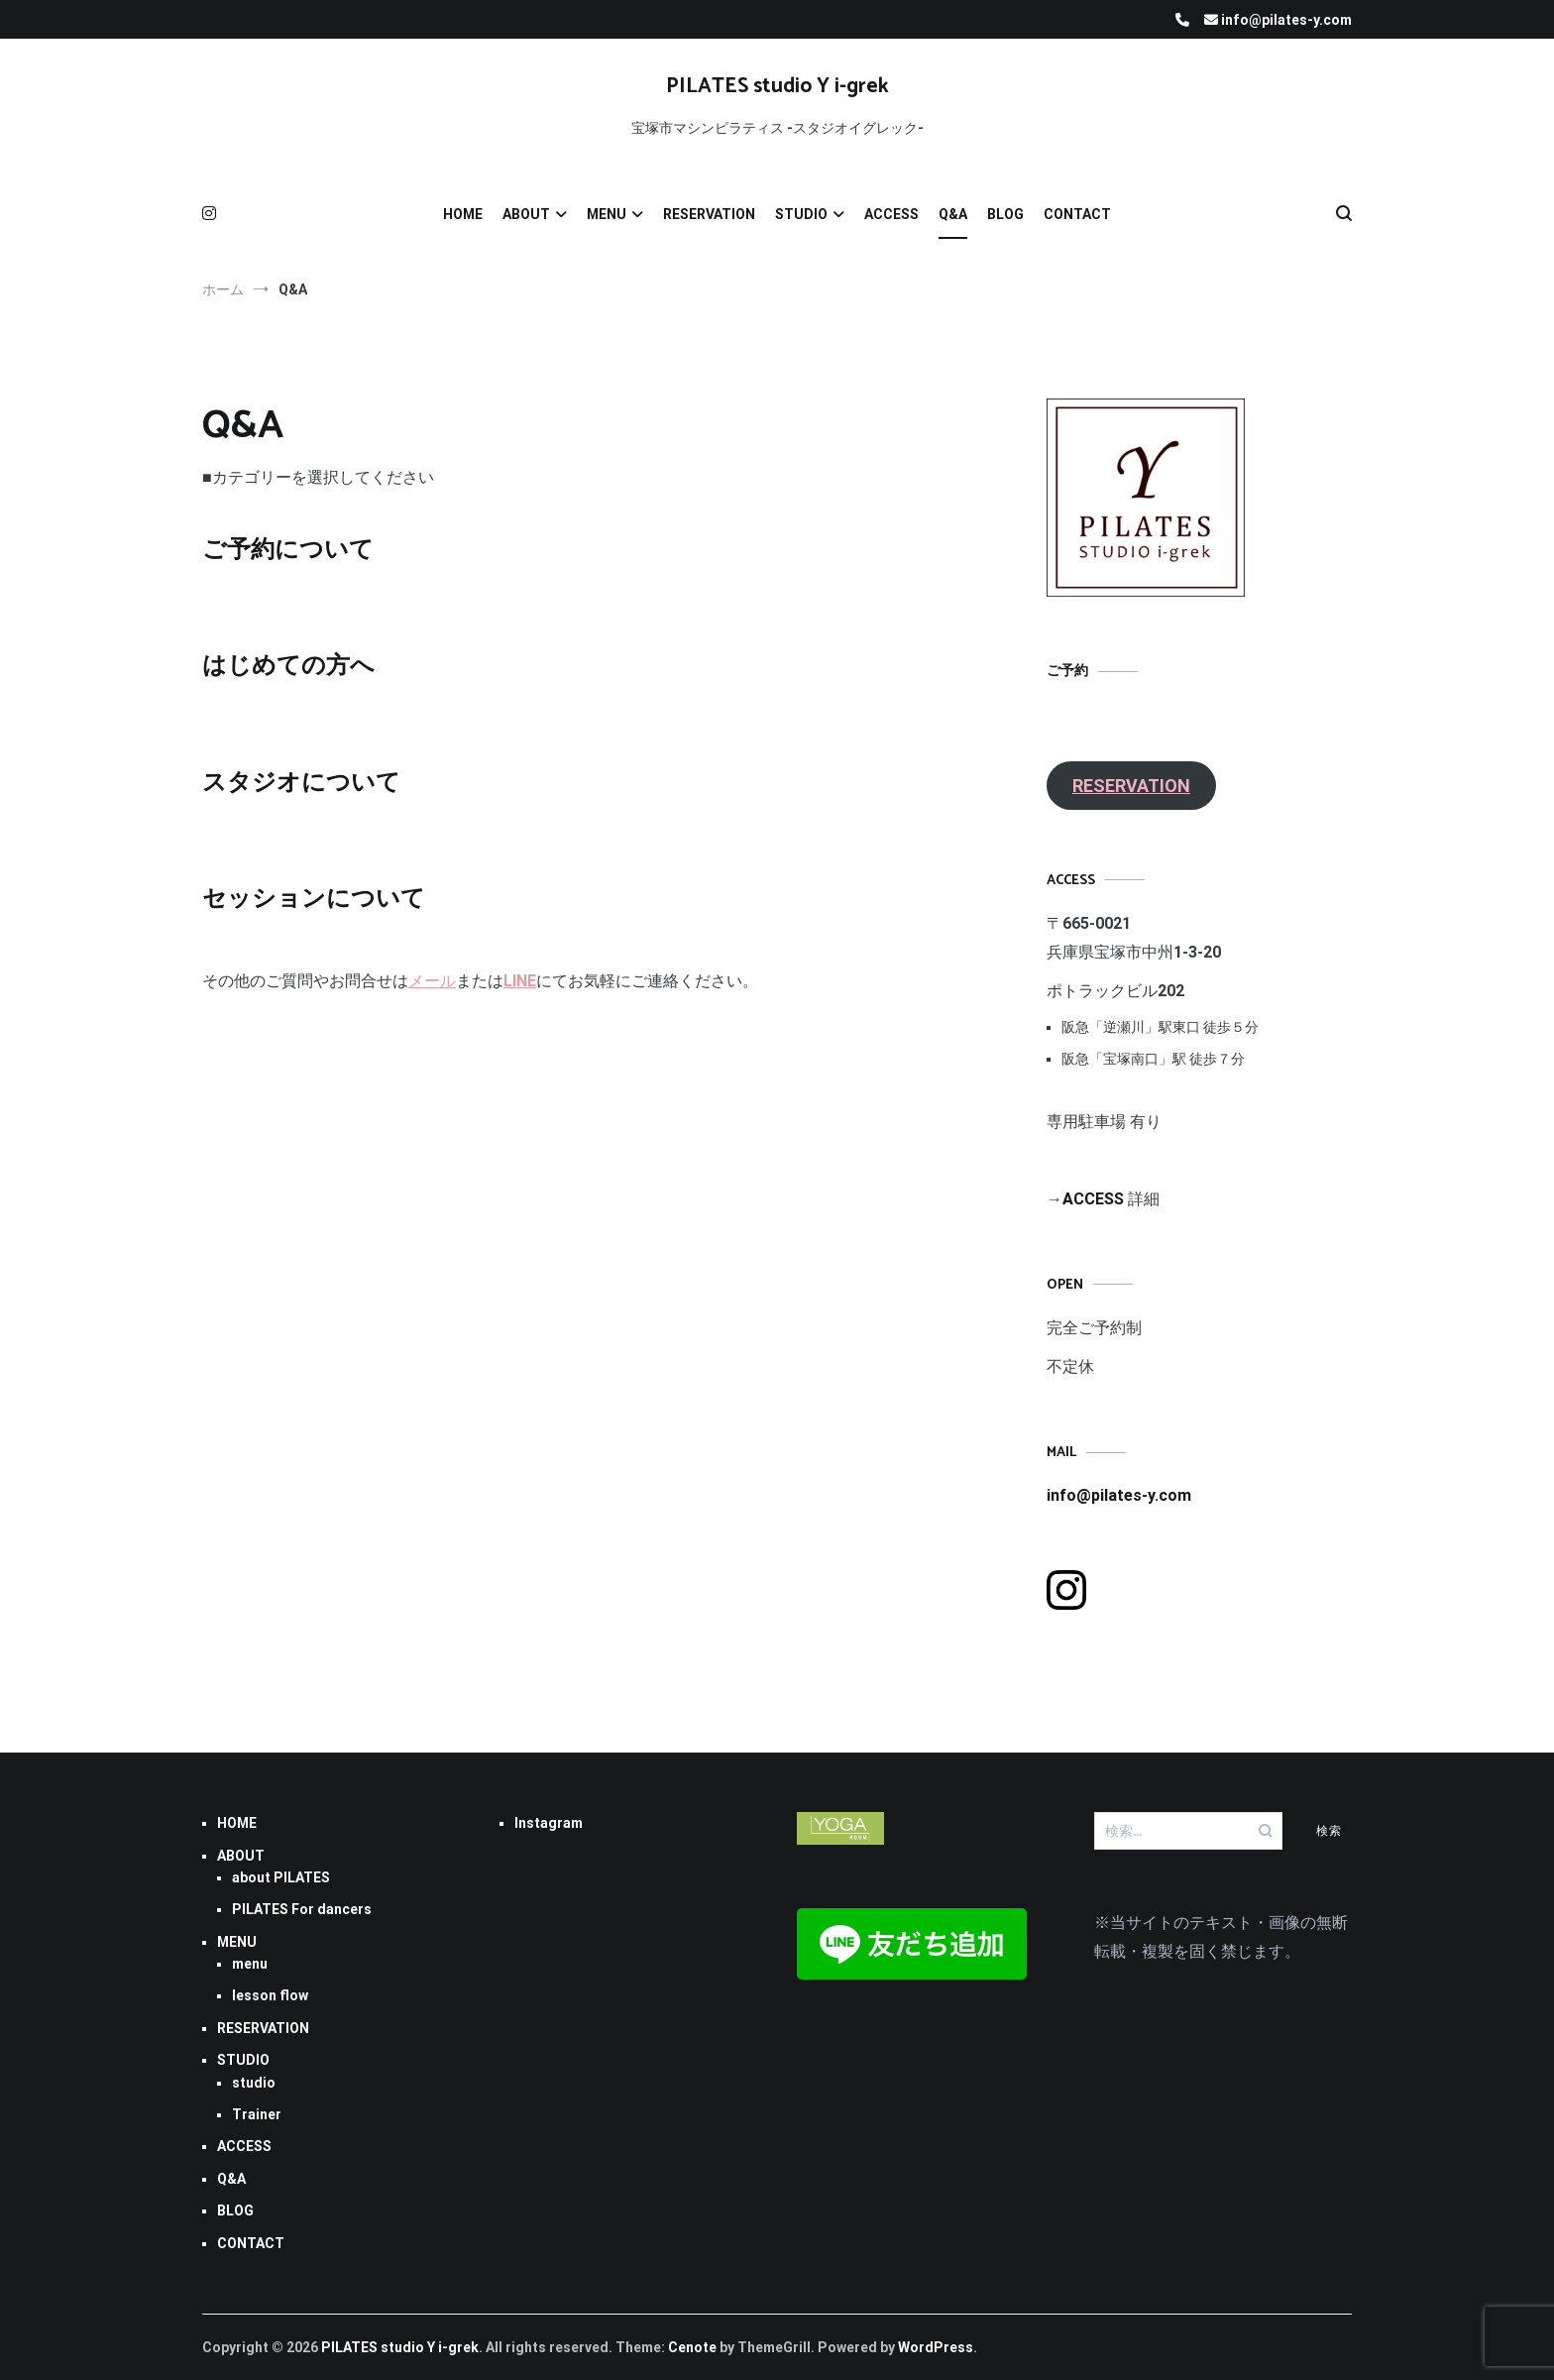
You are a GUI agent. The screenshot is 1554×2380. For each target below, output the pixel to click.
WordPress (935, 2347)
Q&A (953, 214)
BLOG (1005, 214)
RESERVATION (709, 214)
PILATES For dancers (302, 1909)
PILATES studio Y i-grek (777, 86)
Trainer (256, 2114)
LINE (519, 980)
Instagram (548, 1823)
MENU (606, 214)
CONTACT (1077, 214)
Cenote (692, 2347)
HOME (463, 214)
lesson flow (270, 1995)
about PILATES (281, 1877)
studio (254, 2083)
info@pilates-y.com (1119, 1495)
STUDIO (801, 214)
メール (432, 980)
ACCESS (891, 214)
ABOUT (526, 214)
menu (250, 1964)
